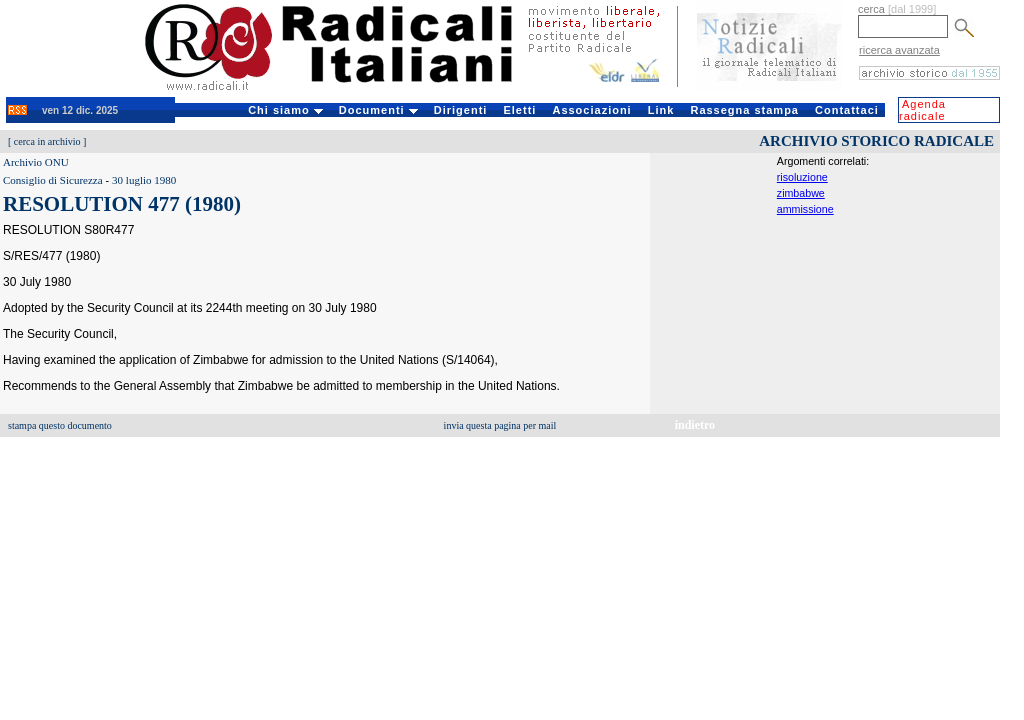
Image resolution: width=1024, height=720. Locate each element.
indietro (695, 425)
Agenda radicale (922, 110)
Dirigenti (461, 110)
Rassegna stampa (744, 110)
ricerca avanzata (899, 50)
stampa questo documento (60, 425)
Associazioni (591, 110)
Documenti (378, 110)
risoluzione (802, 177)
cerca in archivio (47, 141)
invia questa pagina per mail (500, 425)
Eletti (519, 110)
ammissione (805, 209)
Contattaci (847, 110)
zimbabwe (801, 193)
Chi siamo (285, 110)
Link (661, 110)
